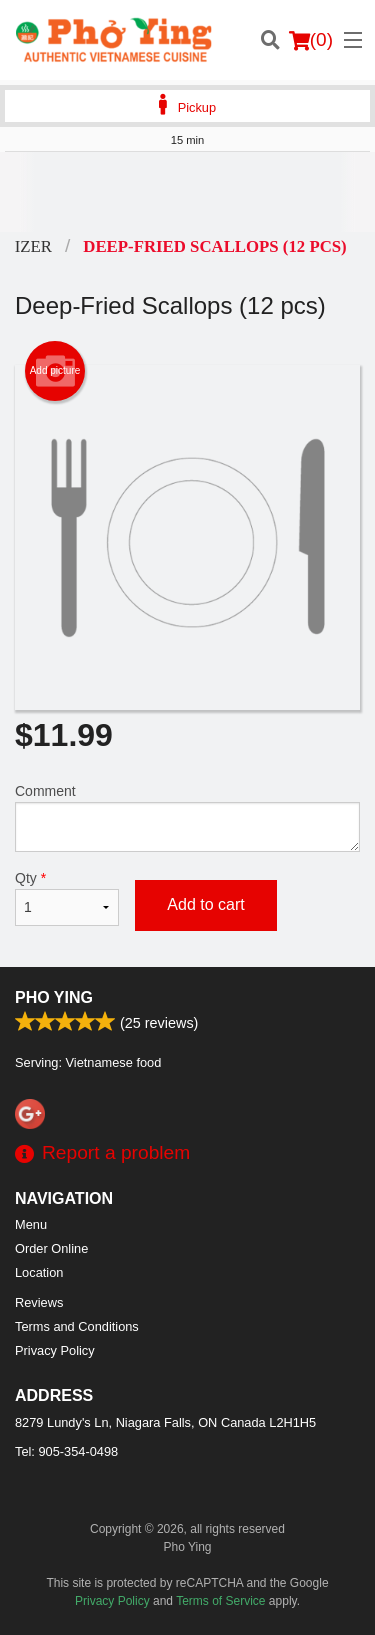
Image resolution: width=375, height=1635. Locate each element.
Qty (67, 898)
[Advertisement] (187, 192)
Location (39, 1272)
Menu (31, 1224)
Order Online (51, 1248)
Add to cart (205, 904)
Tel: (66, 1451)
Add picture (55, 371)
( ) (311, 40)
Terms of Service (220, 1601)
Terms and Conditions (77, 1326)
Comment (187, 817)
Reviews (39, 1302)
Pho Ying (54, 997)
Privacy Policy (55, 1350)
